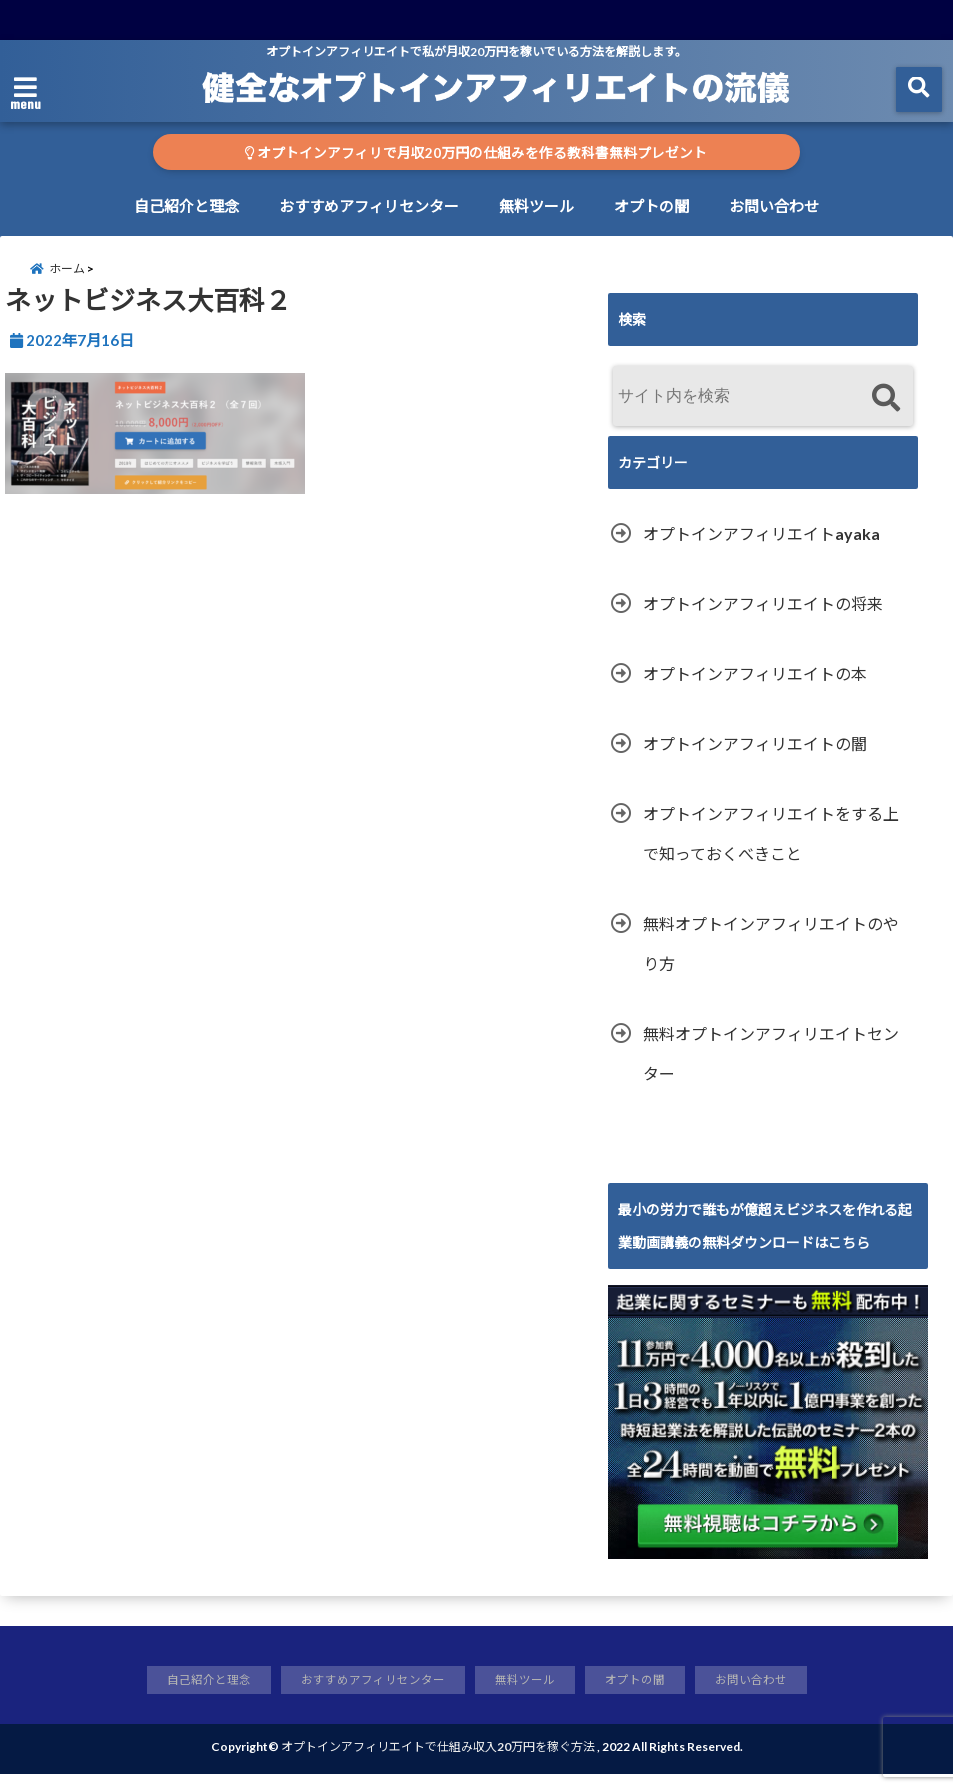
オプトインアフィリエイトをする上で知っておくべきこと (771, 848)
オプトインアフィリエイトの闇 (755, 758)
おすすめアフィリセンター (369, 206)
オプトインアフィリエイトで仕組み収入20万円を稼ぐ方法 (438, 1763)
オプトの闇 (651, 206)
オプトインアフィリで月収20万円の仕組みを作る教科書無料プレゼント (477, 153)
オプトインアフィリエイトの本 (755, 688)
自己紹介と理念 (186, 206)
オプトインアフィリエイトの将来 (763, 618)
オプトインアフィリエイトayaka (761, 548)
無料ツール (536, 206)
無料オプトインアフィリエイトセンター (771, 1068)
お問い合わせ (774, 206)
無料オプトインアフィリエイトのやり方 (771, 958)
